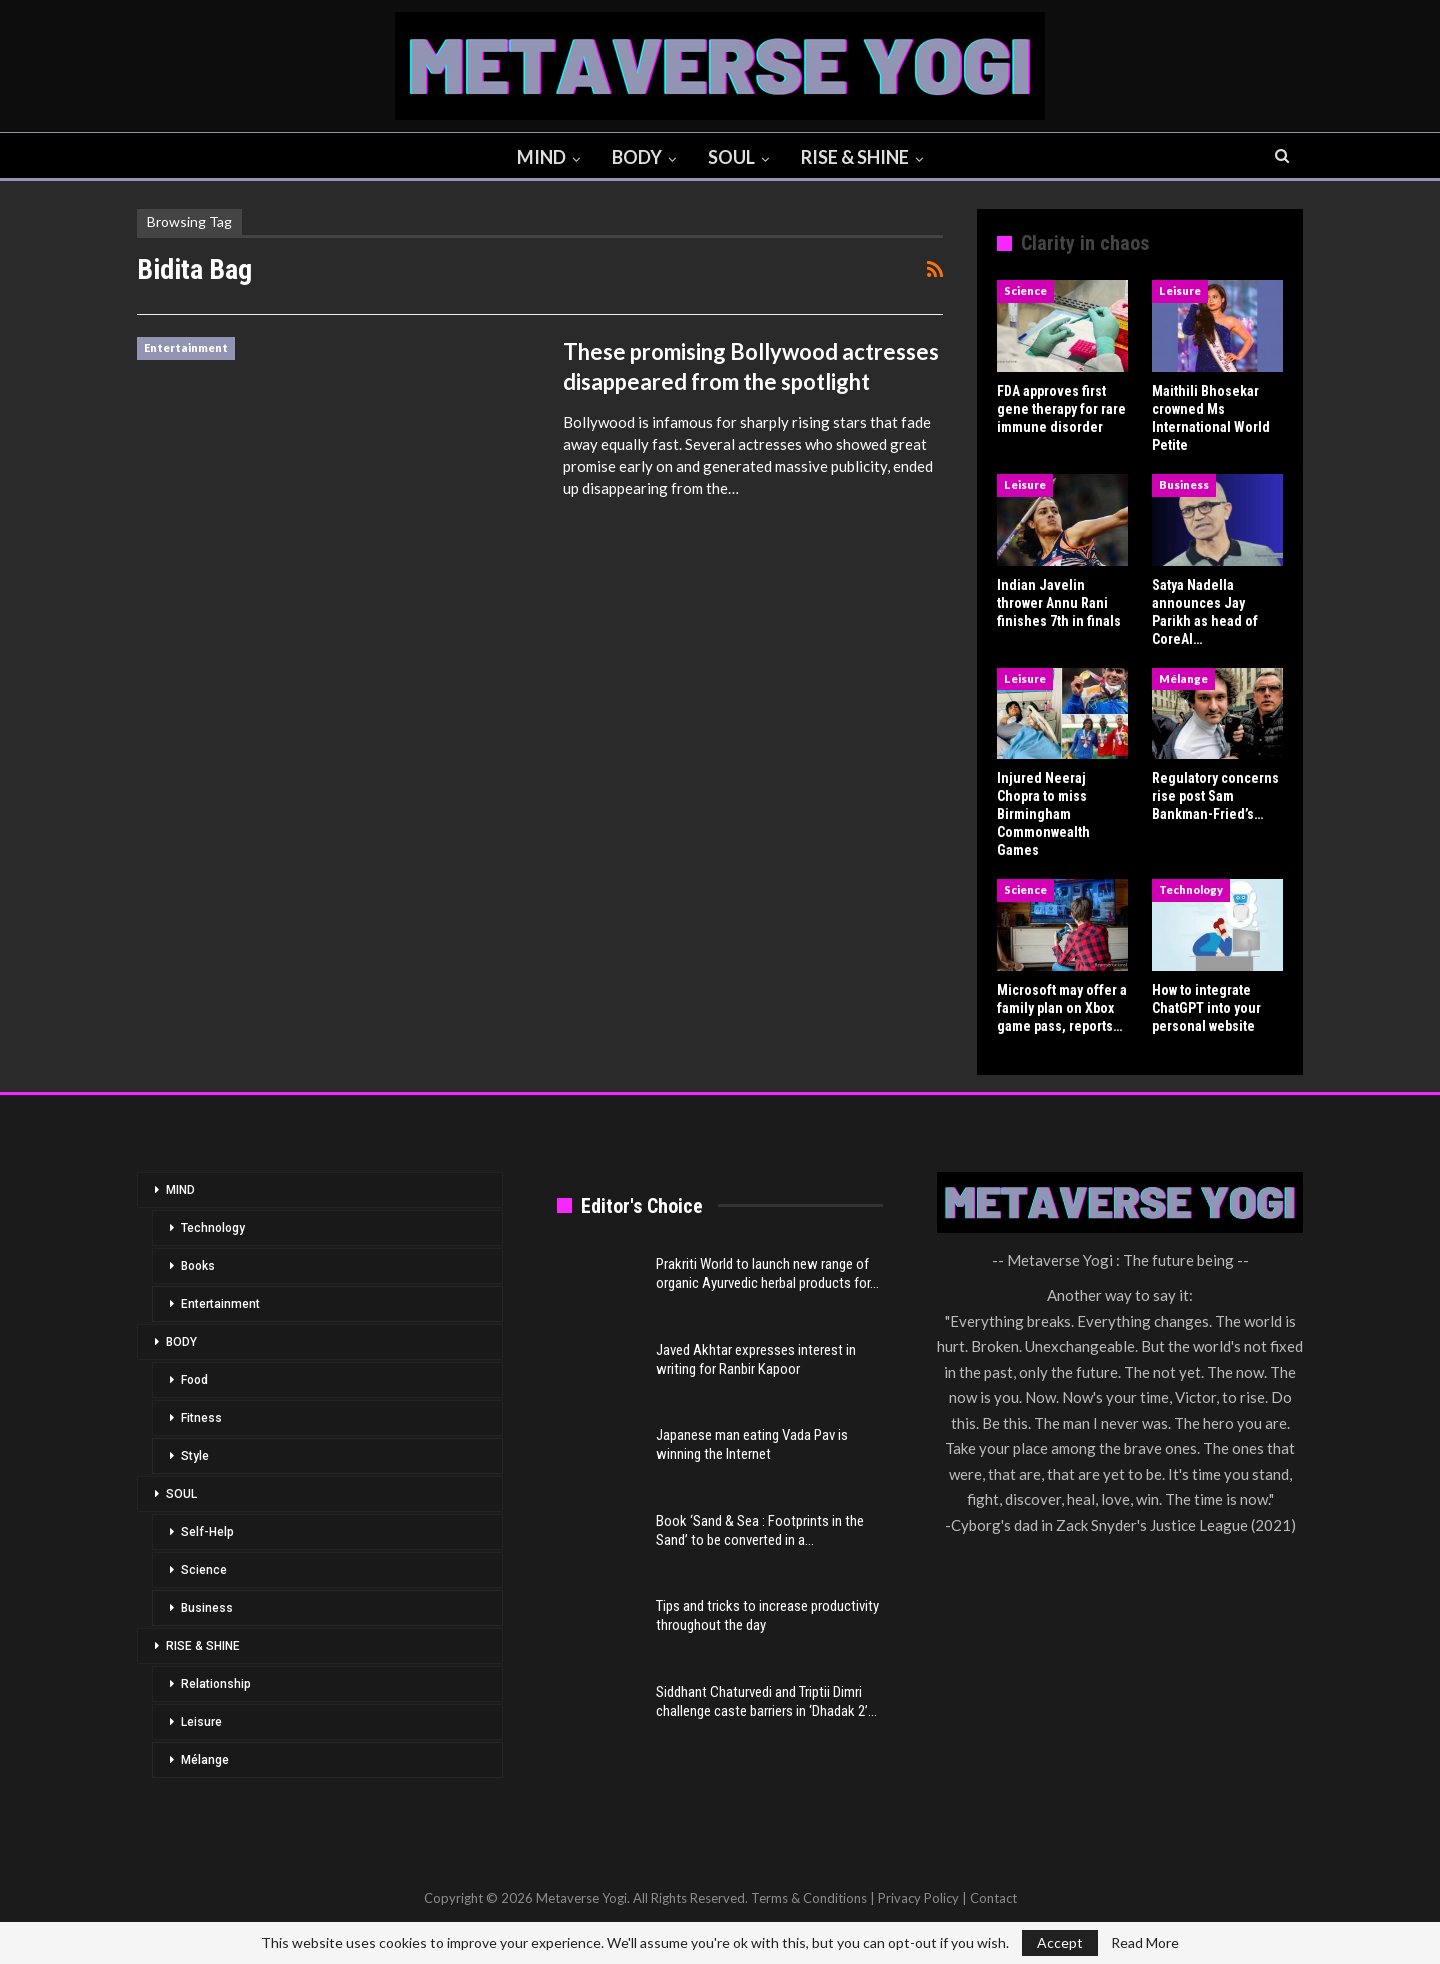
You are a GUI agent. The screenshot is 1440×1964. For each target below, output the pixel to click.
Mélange (1183, 678)
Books (198, 1266)
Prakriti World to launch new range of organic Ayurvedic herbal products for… (767, 1273)
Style (195, 1456)
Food (194, 1380)
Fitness (201, 1418)
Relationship (216, 1684)
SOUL (733, 157)
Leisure (1180, 290)
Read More (1145, 1943)
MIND (537, 157)
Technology (1191, 889)
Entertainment (186, 347)
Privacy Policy (918, 1898)
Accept (1060, 1942)
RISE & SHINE (860, 157)
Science (1025, 290)
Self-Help (207, 1532)
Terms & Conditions (809, 1898)
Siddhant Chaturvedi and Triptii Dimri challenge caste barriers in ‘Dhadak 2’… (766, 1701)
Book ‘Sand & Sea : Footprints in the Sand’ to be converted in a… (760, 1530)
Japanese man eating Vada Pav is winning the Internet (752, 1444)
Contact (993, 1898)
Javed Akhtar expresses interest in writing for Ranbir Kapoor (756, 1359)
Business (1184, 484)
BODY (636, 157)
